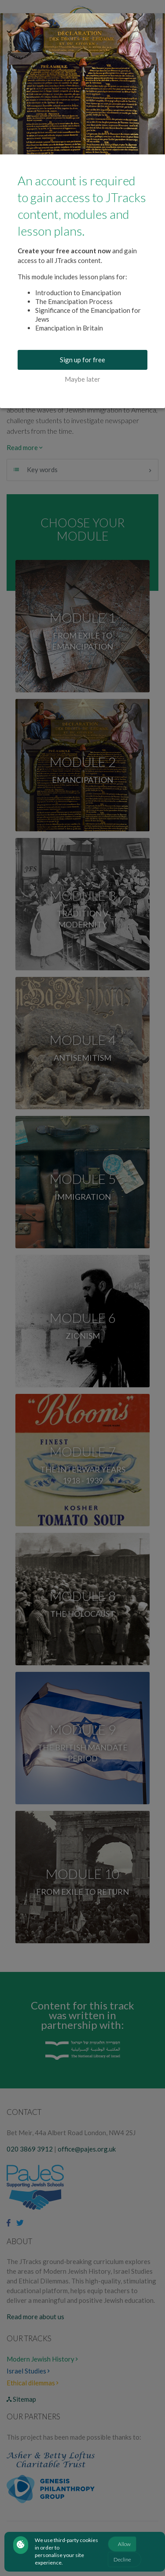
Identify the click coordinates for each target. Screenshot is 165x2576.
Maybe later (82, 379)
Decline (122, 2559)
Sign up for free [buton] (82, 360)
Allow (124, 2544)
